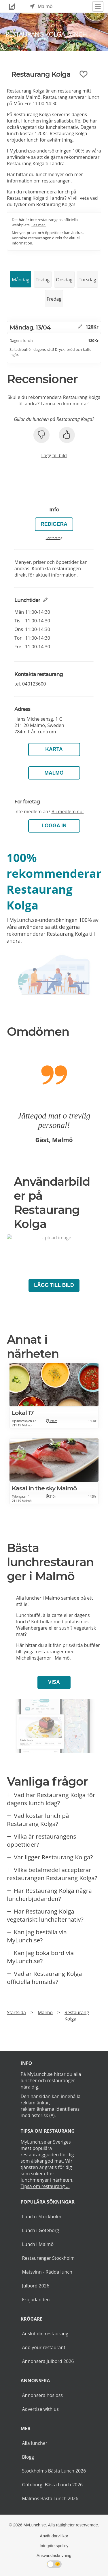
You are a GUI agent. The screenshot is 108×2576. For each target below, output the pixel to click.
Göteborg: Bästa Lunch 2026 (52, 2484)
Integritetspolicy (54, 2545)
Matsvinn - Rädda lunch (47, 2272)
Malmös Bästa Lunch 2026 (50, 2498)
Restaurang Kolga (77, 2015)
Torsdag (87, 279)
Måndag (20, 279)
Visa (54, 1682)
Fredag (54, 299)
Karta (53, 749)
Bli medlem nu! (67, 811)
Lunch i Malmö (38, 2244)
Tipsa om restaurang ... (44, 2186)
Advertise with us (40, 2409)
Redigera (54, 524)
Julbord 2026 (35, 2286)
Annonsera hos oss (42, 2395)
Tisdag (43, 279)
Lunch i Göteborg (40, 2230)
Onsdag (64, 279)
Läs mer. (38, 224)
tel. (30, 684)
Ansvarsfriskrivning (54, 2555)
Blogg (28, 2457)
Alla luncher (34, 2443)
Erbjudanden (36, 2299)
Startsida (16, 2012)
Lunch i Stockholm (41, 2216)
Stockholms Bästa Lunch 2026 (54, 2471)
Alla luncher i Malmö (38, 1598)
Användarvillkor (54, 2536)
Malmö (53, 773)
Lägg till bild (54, 455)
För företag (54, 538)
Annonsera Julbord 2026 (48, 2361)
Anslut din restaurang (45, 2333)
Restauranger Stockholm (48, 2258)
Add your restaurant (43, 2347)
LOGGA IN (53, 825)
